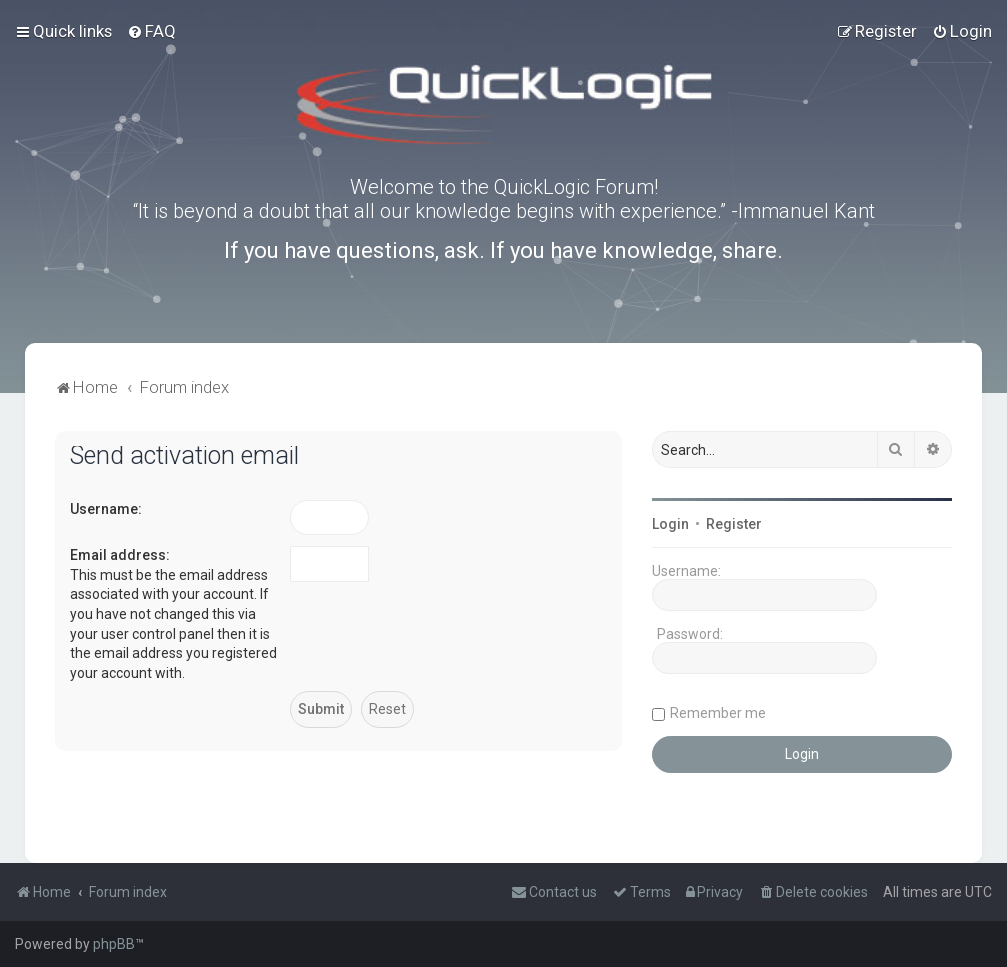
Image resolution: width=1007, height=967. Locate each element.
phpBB (114, 944)
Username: (106, 509)
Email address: (120, 555)
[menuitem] (151, 31)
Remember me (718, 713)
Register (734, 524)
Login (670, 524)
